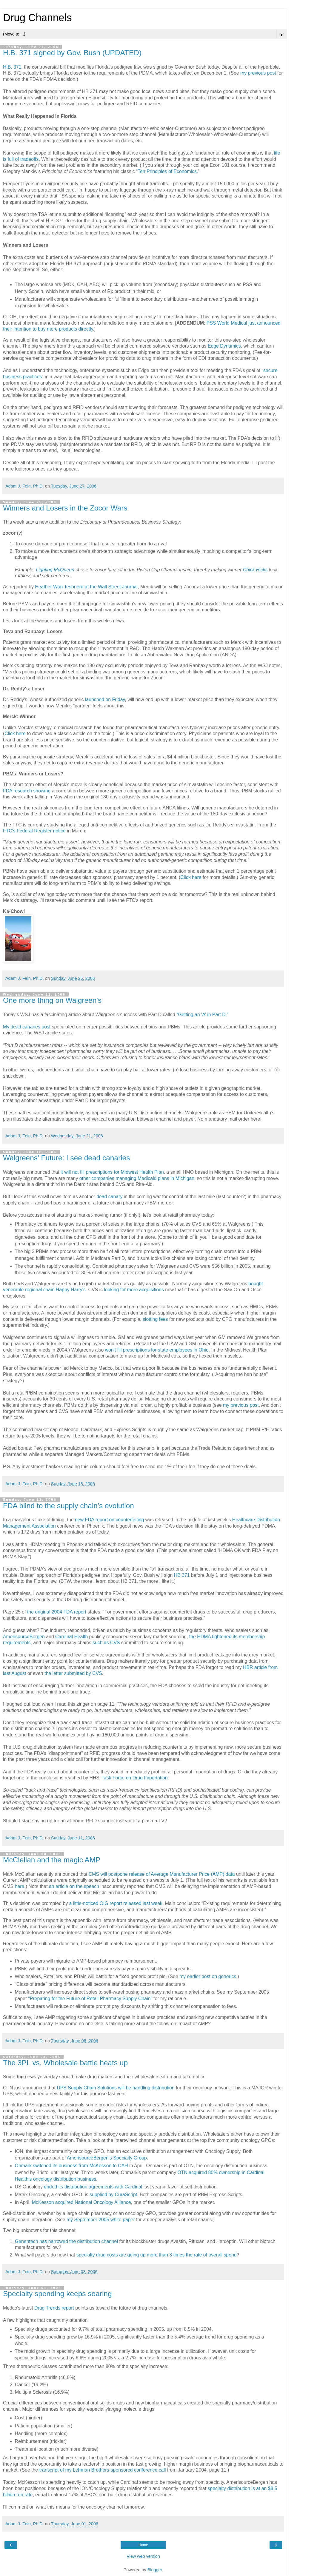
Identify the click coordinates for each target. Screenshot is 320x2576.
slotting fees (155, 1319)
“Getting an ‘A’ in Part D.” (202, 1014)
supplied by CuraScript (113, 2194)
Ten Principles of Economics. (168, 171)
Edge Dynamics (224, 345)
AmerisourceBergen (24, 1636)
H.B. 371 (12, 67)
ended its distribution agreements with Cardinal (93, 2186)
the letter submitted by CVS (73, 1673)
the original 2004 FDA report (57, 1611)
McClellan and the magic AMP (51, 1860)
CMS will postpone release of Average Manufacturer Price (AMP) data (162, 1874)
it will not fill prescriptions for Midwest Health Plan (112, 1172)
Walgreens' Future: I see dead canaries (66, 1158)
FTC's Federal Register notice (34, 830)
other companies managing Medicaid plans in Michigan (136, 1178)
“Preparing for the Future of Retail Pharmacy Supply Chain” (90, 1998)
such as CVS (106, 1642)
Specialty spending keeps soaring (57, 2294)
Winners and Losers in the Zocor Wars (65, 508)
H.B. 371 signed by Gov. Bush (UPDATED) (72, 53)
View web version (143, 2556)
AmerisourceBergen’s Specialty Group (107, 2157)
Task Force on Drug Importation (134, 1777)
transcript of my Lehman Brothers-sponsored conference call (103, 2469)
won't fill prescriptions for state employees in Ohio (157, 1349)
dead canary (109, 1196)
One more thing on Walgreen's (52, 1000)
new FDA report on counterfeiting (109, 1519)
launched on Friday (105, 699)
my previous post (258, 72)
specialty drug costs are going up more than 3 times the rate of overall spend (156, 2254)
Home (143, 2545)
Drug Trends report (54, 2307)
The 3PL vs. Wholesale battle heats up (65, 2063)
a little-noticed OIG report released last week (115, 1903)
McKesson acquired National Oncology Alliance (81, 2202)
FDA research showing (26, 790)
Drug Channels (37, 17)
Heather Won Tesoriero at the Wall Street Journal (86, 586)
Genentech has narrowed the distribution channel (67, 2241)
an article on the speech (74, 1886)
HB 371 (182, 1575)
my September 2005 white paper (101, 2219)
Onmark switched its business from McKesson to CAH (71, 2165)
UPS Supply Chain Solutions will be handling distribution (116, 2087)
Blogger (154, 2569)
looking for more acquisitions (134, 1289)
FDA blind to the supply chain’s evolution (68, 1506)
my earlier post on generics (207, 1976)
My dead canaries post (26, 1026)
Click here (15, 733)
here (19, 1886)
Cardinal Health (71, 1636)
